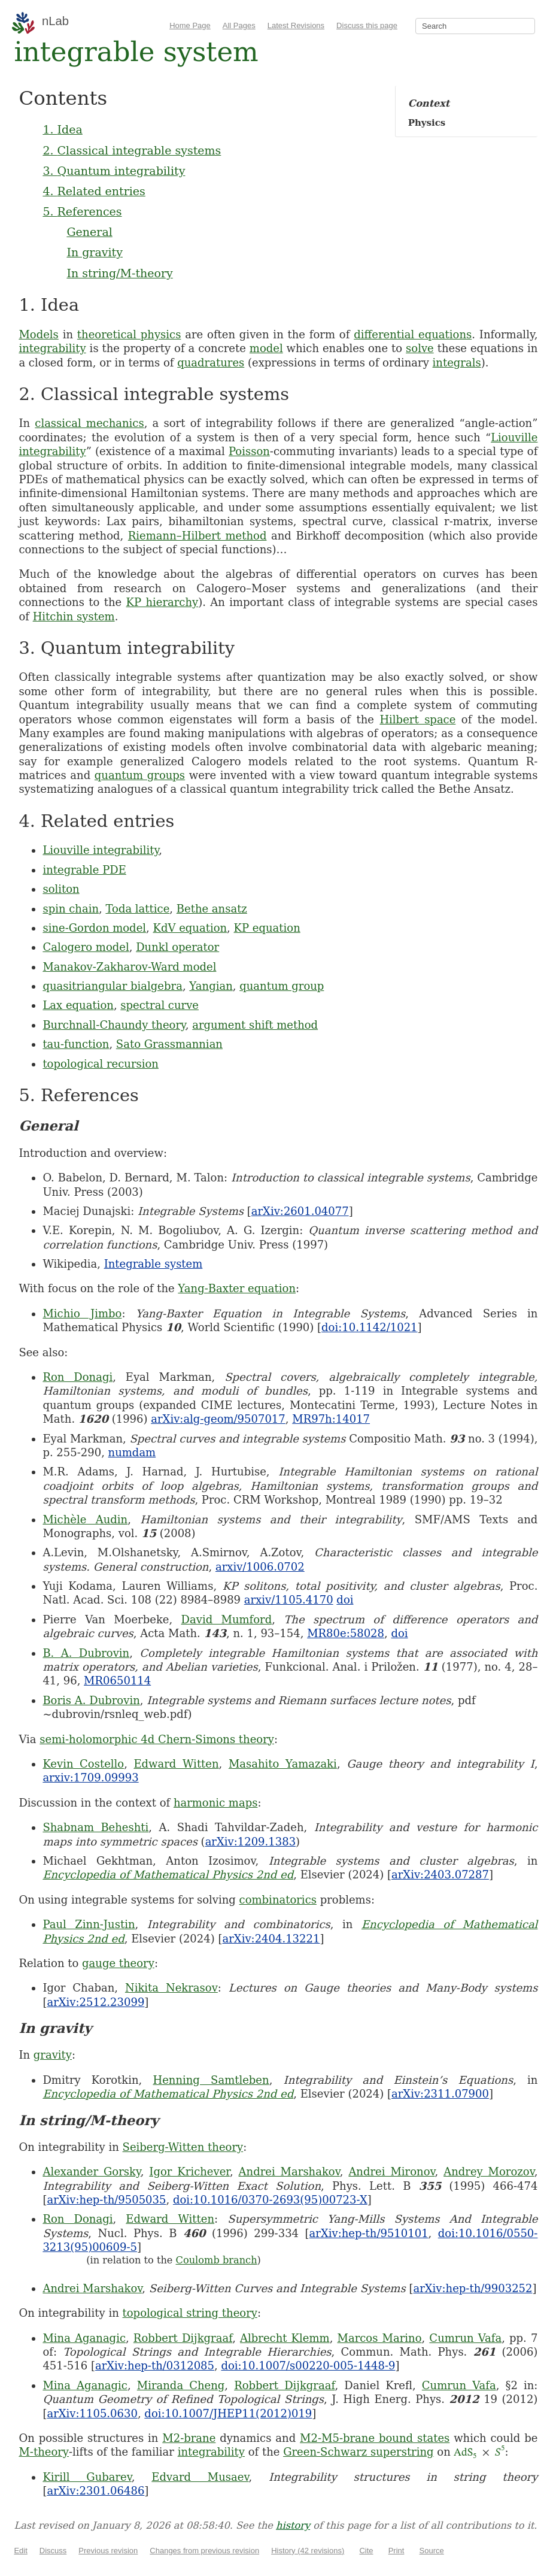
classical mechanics (89, 423)
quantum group (281, 986)
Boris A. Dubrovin (90, 1700)
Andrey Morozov (488, 2171)
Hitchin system (74, 616)
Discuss (53, 2550)
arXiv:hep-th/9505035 (106, 2199)
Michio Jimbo (81, 1313)
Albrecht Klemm (285, 2338)
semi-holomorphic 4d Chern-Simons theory (156, 1739)
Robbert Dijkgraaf (182, 2338)
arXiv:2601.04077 (300, 1211)
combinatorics (278, 1899)
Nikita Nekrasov (171, 1987)
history (293, 2525)
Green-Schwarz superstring (358, 2451)
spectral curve (159, 1005)
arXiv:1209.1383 (250, 1841)
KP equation (267, 928)
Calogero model (85, 947)
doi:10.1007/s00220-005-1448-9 (308, 2365)
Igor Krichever (189, 2171)
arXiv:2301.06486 (95, 2490)
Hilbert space (417, 719)
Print (396, 2550)
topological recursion (100, 1063)
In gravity (94, 252)
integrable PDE (84, 869)
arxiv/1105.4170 (288, 1599)
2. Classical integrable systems (131, 150)
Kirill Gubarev (86, 2477)
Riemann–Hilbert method (197, 535)
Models (38, 334)
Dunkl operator (177, 947)
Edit (20, 2550)
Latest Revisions (296, 25)
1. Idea (62, 129)
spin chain (70, 908)
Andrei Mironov (391, 2171)
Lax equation (77, 1005)
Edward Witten (175, 1763)
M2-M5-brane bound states (374, 2438)
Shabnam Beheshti (95, 1827)
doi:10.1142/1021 (369, 1327)
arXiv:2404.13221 (271, 1938)
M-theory (44, 2451)
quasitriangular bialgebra (112, 986)
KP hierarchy (162, 602)
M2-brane (188, 2438)
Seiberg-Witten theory (183, 2147)
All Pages (239, 25)
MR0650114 (117, 1680)
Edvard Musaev (199, 2477)
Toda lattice (137, 908)
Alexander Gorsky (91, 2171)
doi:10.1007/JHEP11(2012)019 (228, 2413)
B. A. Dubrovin (85, 1653)
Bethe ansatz (212, 908)
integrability (52, 348)
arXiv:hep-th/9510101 (369, 2233)
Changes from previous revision (204, 2550)
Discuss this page (366, 25)
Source (432, 2550)
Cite (366, 2550)
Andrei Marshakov (289, 2171)
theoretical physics (129, 334)
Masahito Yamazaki (283, 1763)
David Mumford (226, 1619)
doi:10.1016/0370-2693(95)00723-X (270, 2199)
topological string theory (190, 2313)
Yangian (210, 986)
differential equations (413, 334)
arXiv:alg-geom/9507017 (218, 1419)
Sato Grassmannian (169, 1044)
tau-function (75, 1044)
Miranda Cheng (181, 2385)
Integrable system (153, 1263)
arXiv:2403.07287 (440, 1874)
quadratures (210, 362)
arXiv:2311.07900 (440, 2093)
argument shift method (255, 1025)
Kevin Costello (83, 1763)
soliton (60, 889)
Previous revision (108, 2550)
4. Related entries (93, 191)
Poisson (249, 451)
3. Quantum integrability (113, 170)
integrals (457, 362)
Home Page (190, 25)
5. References (81, 211)
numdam (132, 1452)
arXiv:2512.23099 (95, 2002)
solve (420, 348)
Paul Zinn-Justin (88, 1924)
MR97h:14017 (331, 1419)
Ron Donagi (77, 1377)
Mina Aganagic (84, 2338)
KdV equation (190, 928)
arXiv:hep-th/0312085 (154, 2365)
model (266, 348)
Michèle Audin (84, 1519)
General (89, 231)
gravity (53, 2054)
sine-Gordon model (94, 928)
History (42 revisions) (307, 2550)
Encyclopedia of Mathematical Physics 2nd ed (167, 1874)
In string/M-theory (119, 273)
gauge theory (118, 1963)
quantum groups (140, 775)
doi (344, 1599)
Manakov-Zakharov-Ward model (129, 966)
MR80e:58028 (345, 1633)
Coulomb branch (216, 2260)
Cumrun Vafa (465, 2338)
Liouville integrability (100, 850)
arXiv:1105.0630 (92, 2413)
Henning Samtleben (211, 2080)
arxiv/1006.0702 (260, 1566)
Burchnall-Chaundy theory (113, 1025)
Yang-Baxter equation (237, 1288)
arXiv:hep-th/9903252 (472, 2288)
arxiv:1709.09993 (90, 1777)
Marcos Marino (379, 2338)
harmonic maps (216, 1802)
